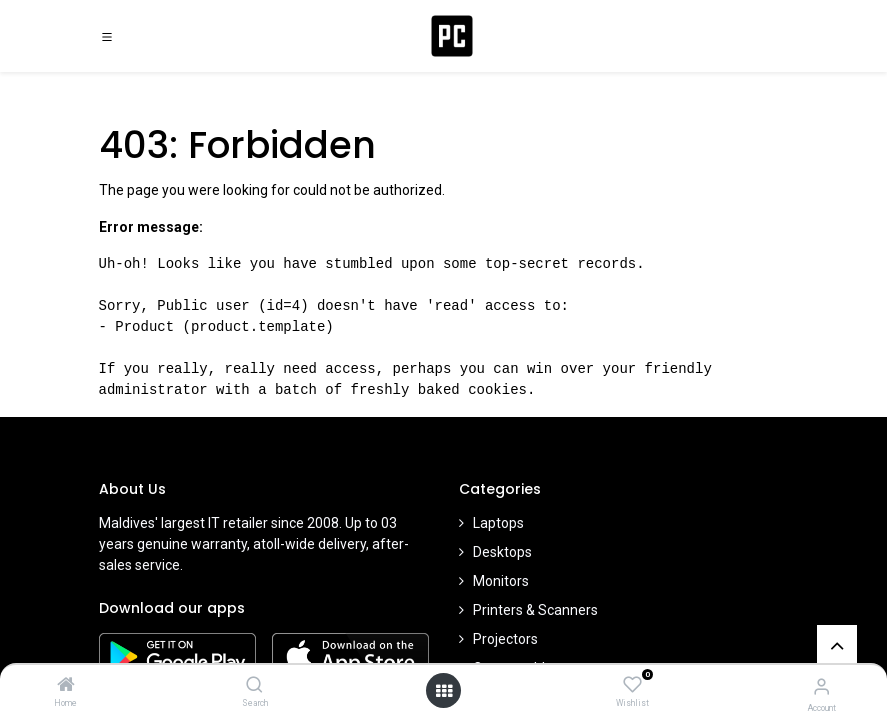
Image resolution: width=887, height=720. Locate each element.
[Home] (66, 686)
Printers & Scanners (535, 610)
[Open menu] (444, 691)
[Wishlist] (632, 685)
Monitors (501, 581)
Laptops (498, 523)
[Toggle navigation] (107, 36)
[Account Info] (821, 686)
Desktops (502, 552)
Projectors (505, 639)
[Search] (254, 686)
